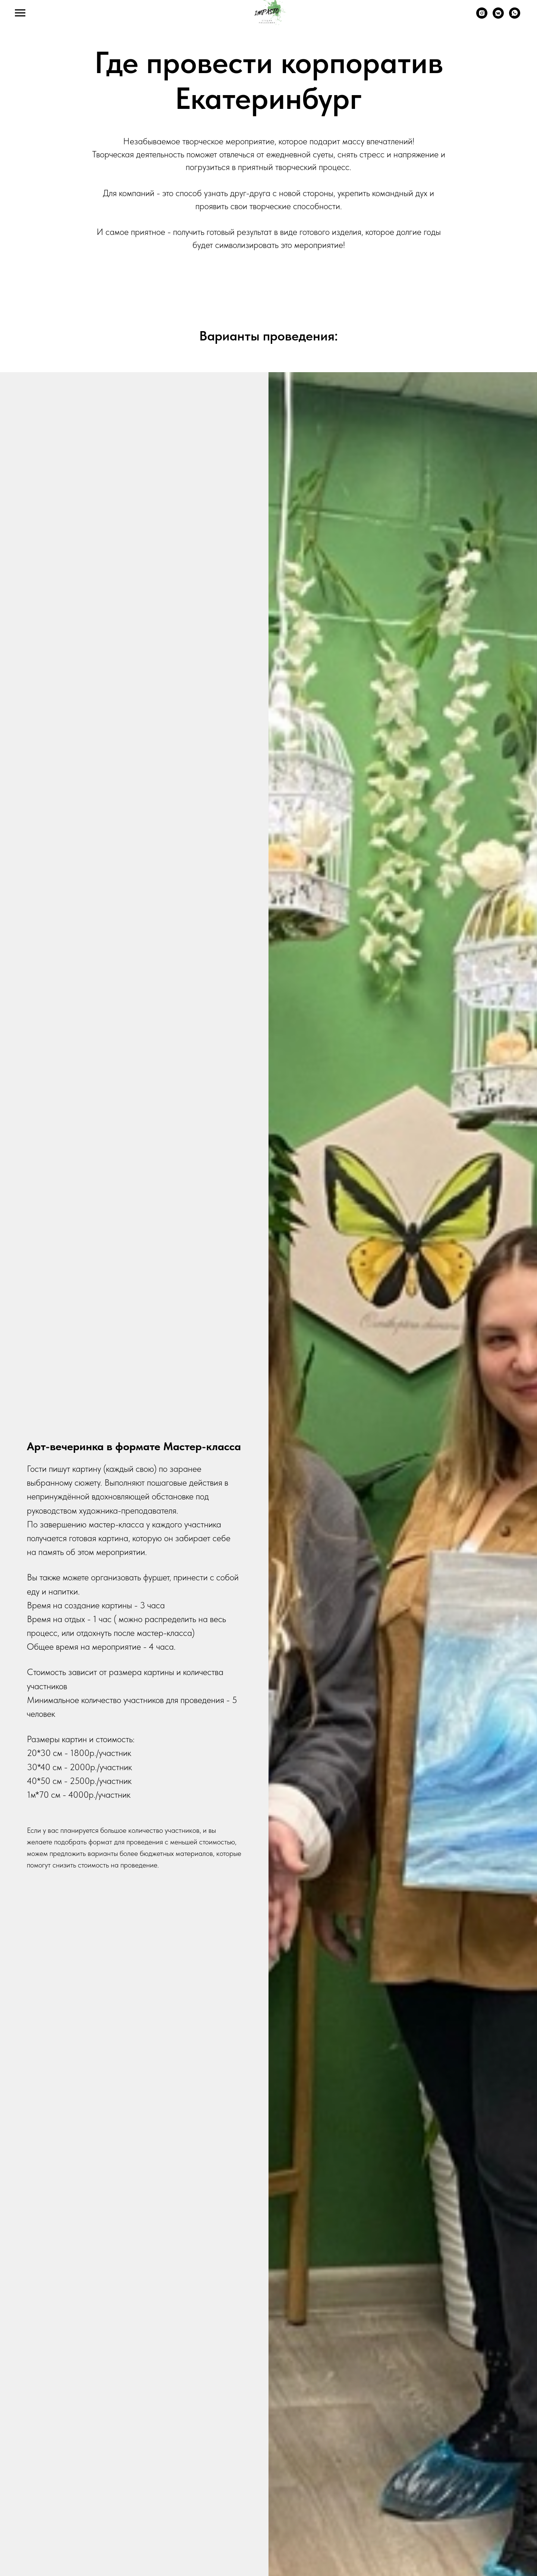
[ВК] (498, 16)
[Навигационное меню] (20, 13)
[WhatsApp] (514, 16)
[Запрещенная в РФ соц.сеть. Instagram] (481, 16)
